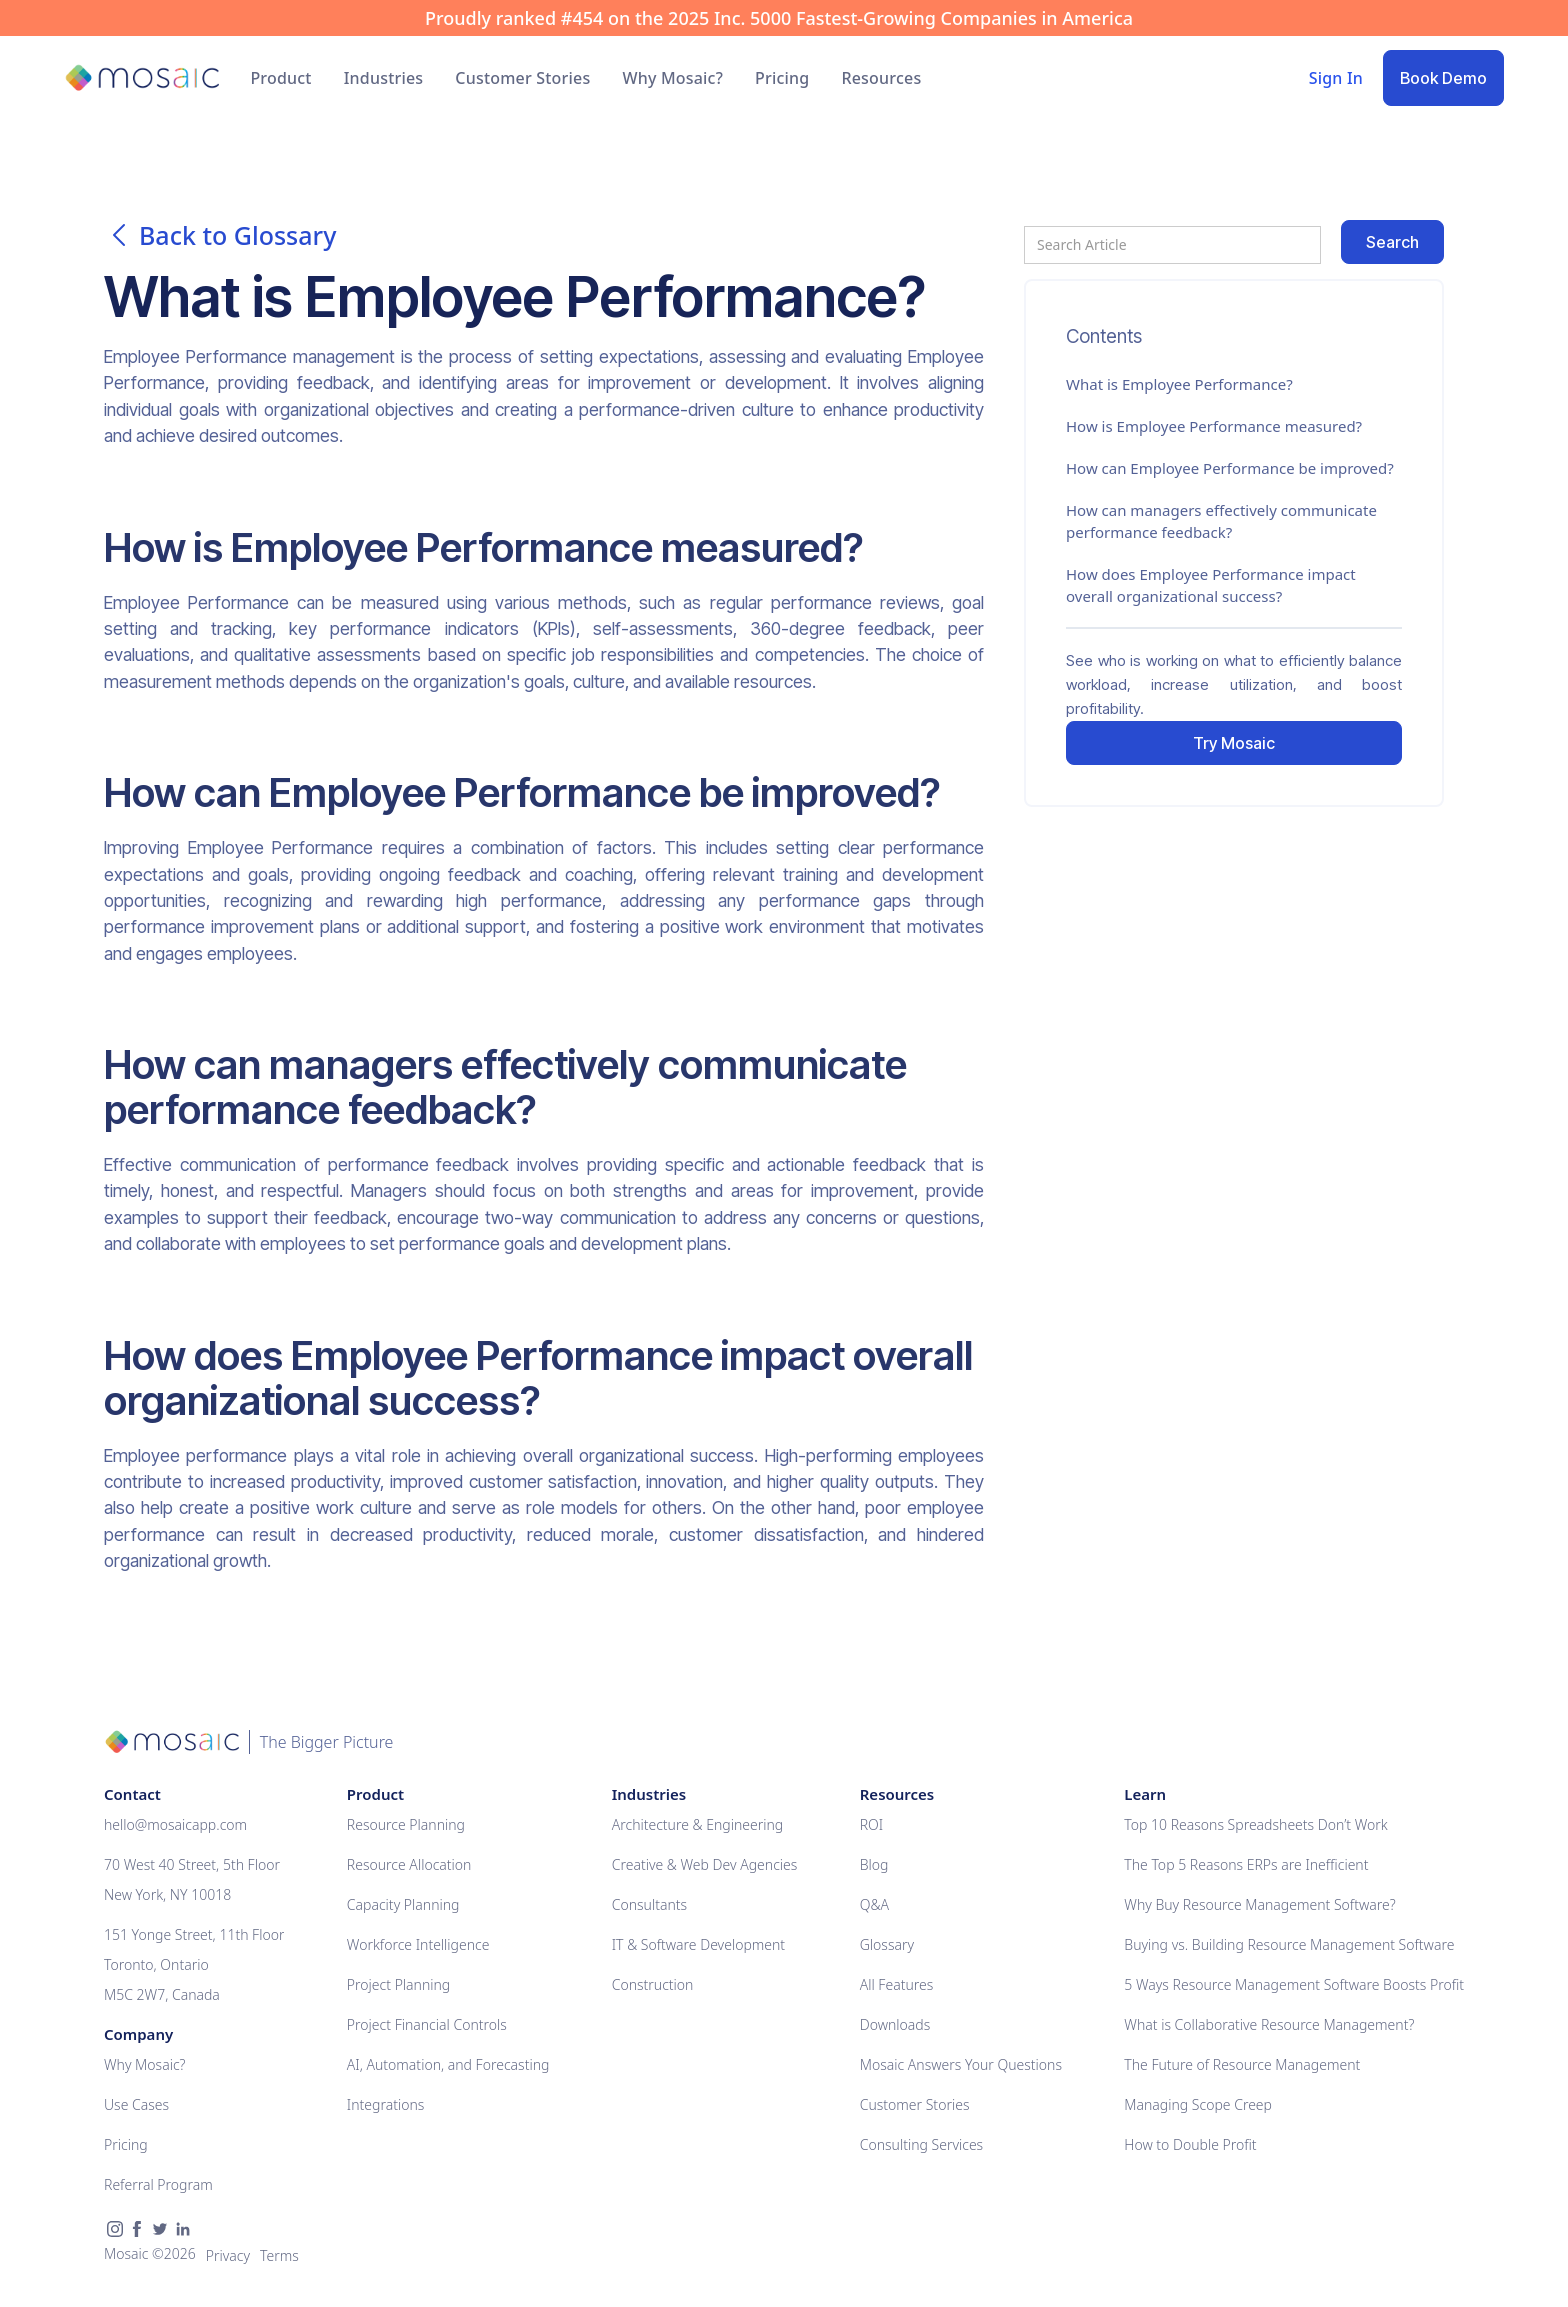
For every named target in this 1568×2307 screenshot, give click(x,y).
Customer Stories (522, 78)
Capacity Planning (403, 1904)
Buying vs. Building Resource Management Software (1289, 1944)
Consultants (649, 1904)
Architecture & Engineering (698, 1824)
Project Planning (398, 1984)
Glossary (887, 1944)
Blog (874, 1864)
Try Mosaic (1234, 743)
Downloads (895, 2024)
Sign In (1336, 78)
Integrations (385, 2104)
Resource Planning (406, 1824)
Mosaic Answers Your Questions (961, 2064)
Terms (279, 2255)
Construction (653, 1984)
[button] (280, 78)
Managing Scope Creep (1198, 2104)
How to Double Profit (1190, 2144)
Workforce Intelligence (418, 1944)
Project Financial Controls (427, 2024)
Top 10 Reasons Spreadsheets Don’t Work (1255, 1824)
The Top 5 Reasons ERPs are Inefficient (1246, 1864)
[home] (141, 78)
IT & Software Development (698, 1944)
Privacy (228, 2255)
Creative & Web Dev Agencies (705, 1864)
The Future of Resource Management (1242, 2064)
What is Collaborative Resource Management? (1269, 2024)
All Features (897, 1984)
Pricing (782, 78)
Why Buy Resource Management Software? (1259, 1904)
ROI (871, 1824)
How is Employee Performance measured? (1214, 426)
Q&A (874, 1904)
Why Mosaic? (672, 78)
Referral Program (158, 2184)
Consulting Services (921, 2144)
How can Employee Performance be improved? (1230, 468)
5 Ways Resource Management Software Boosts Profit (1294, 1984)
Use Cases (136, 2104)
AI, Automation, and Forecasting (448, 2064)
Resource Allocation (409, 1864)
